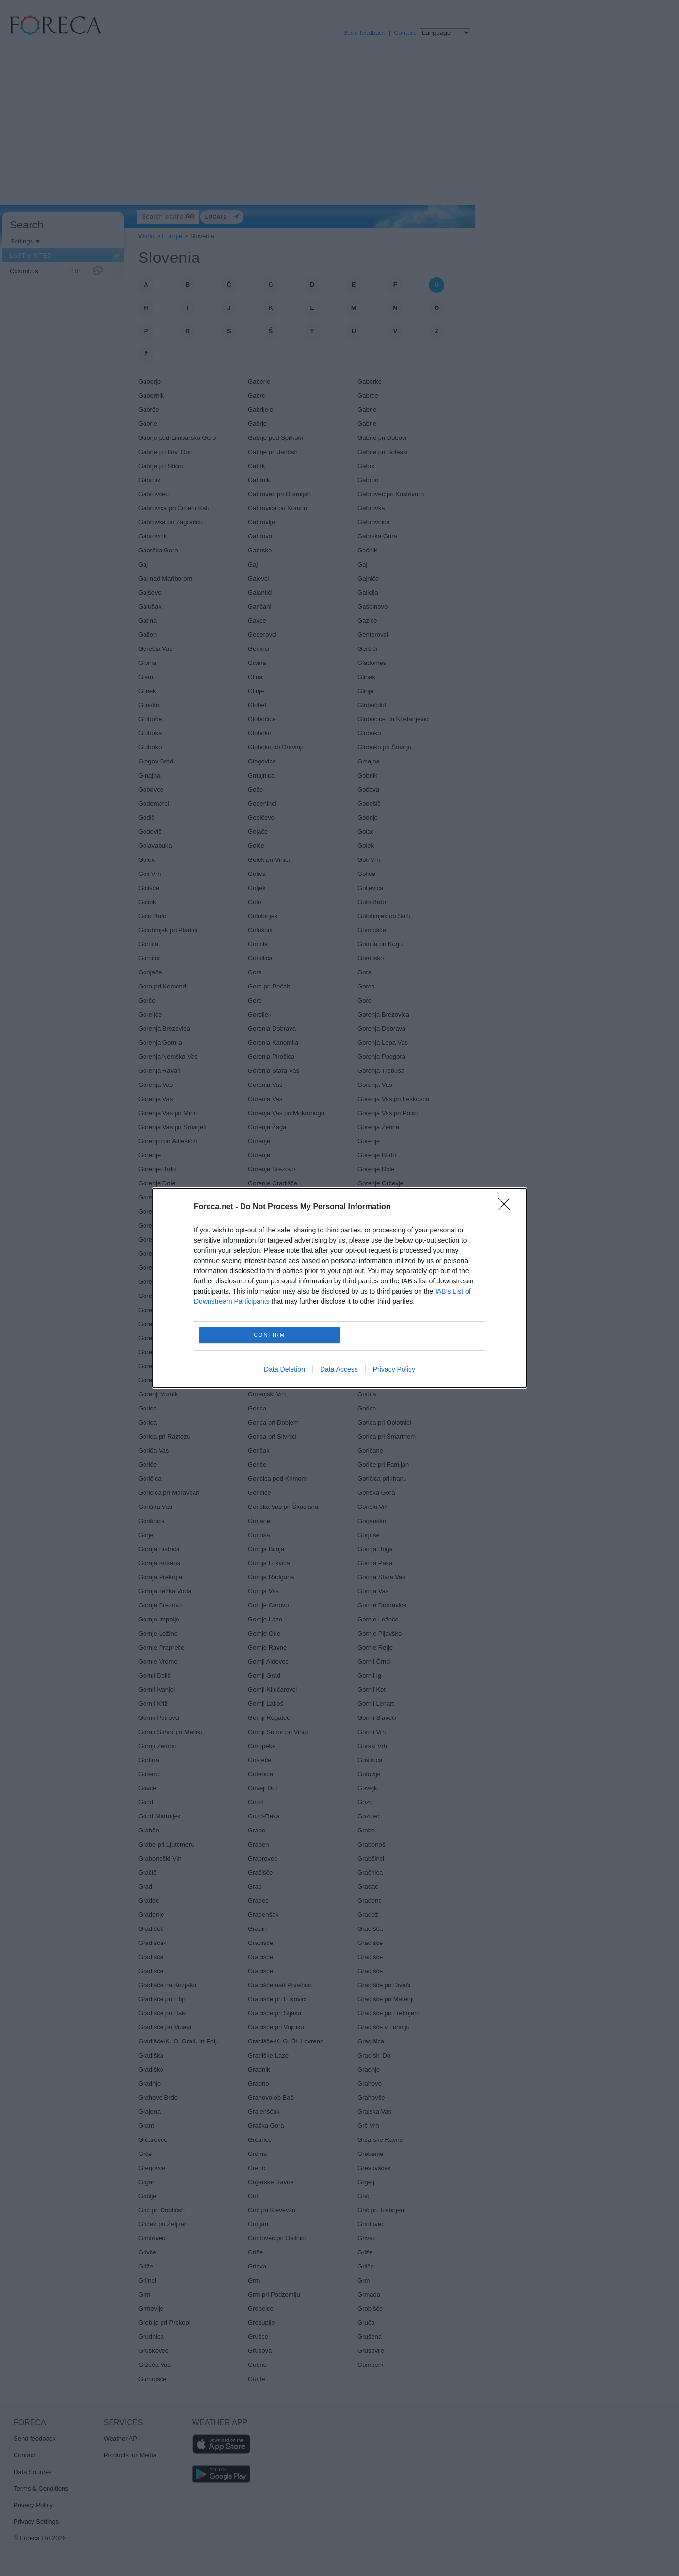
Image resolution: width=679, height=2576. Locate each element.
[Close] (507, 1207)
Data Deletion (284, 1369)
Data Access (339, 1369)
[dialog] (339, 1288)
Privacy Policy (394, 1369)
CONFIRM (269, 1335)
